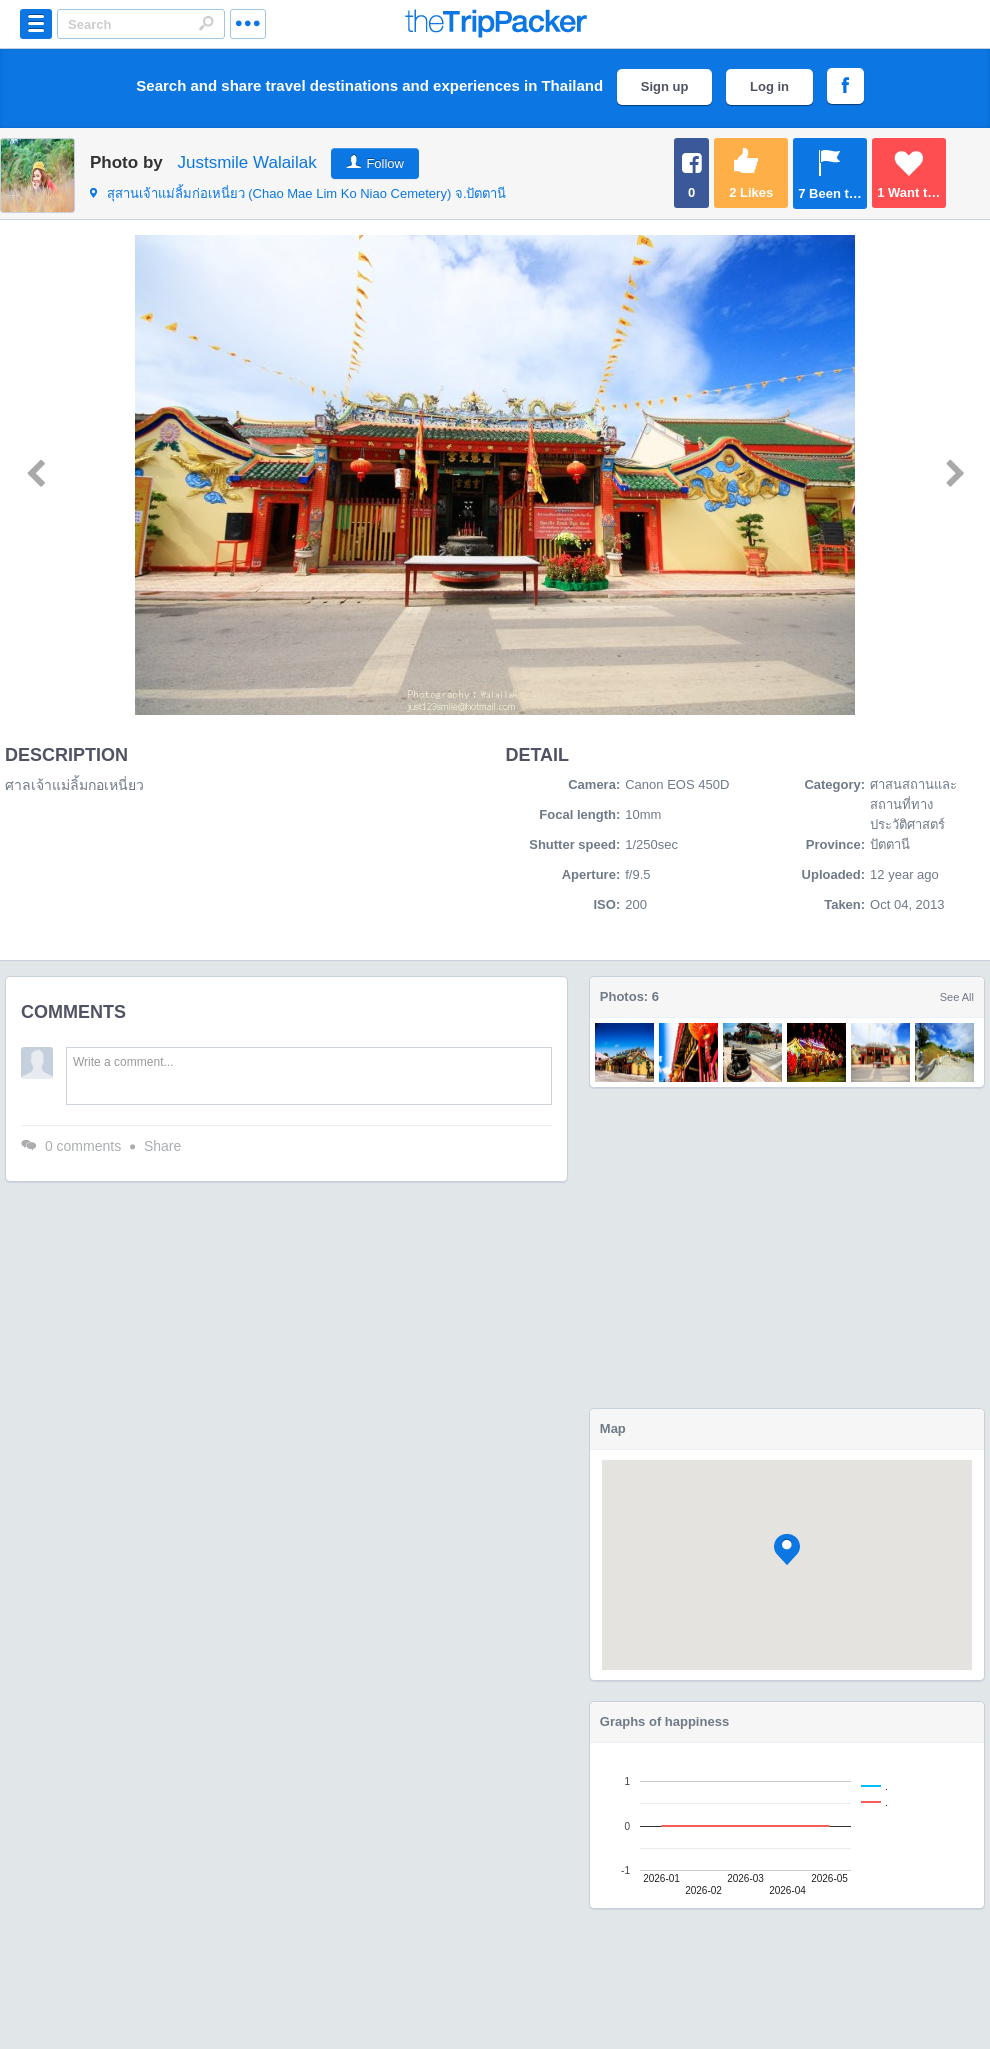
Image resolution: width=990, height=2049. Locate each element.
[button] (787, 1549)
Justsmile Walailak (246, 162)
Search (206, 23)
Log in (769, 86)
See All (957, 997)
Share (162, 1146)
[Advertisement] (785, 1248)
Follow (385, 163)
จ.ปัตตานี (298, 193)
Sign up (665, 86)
